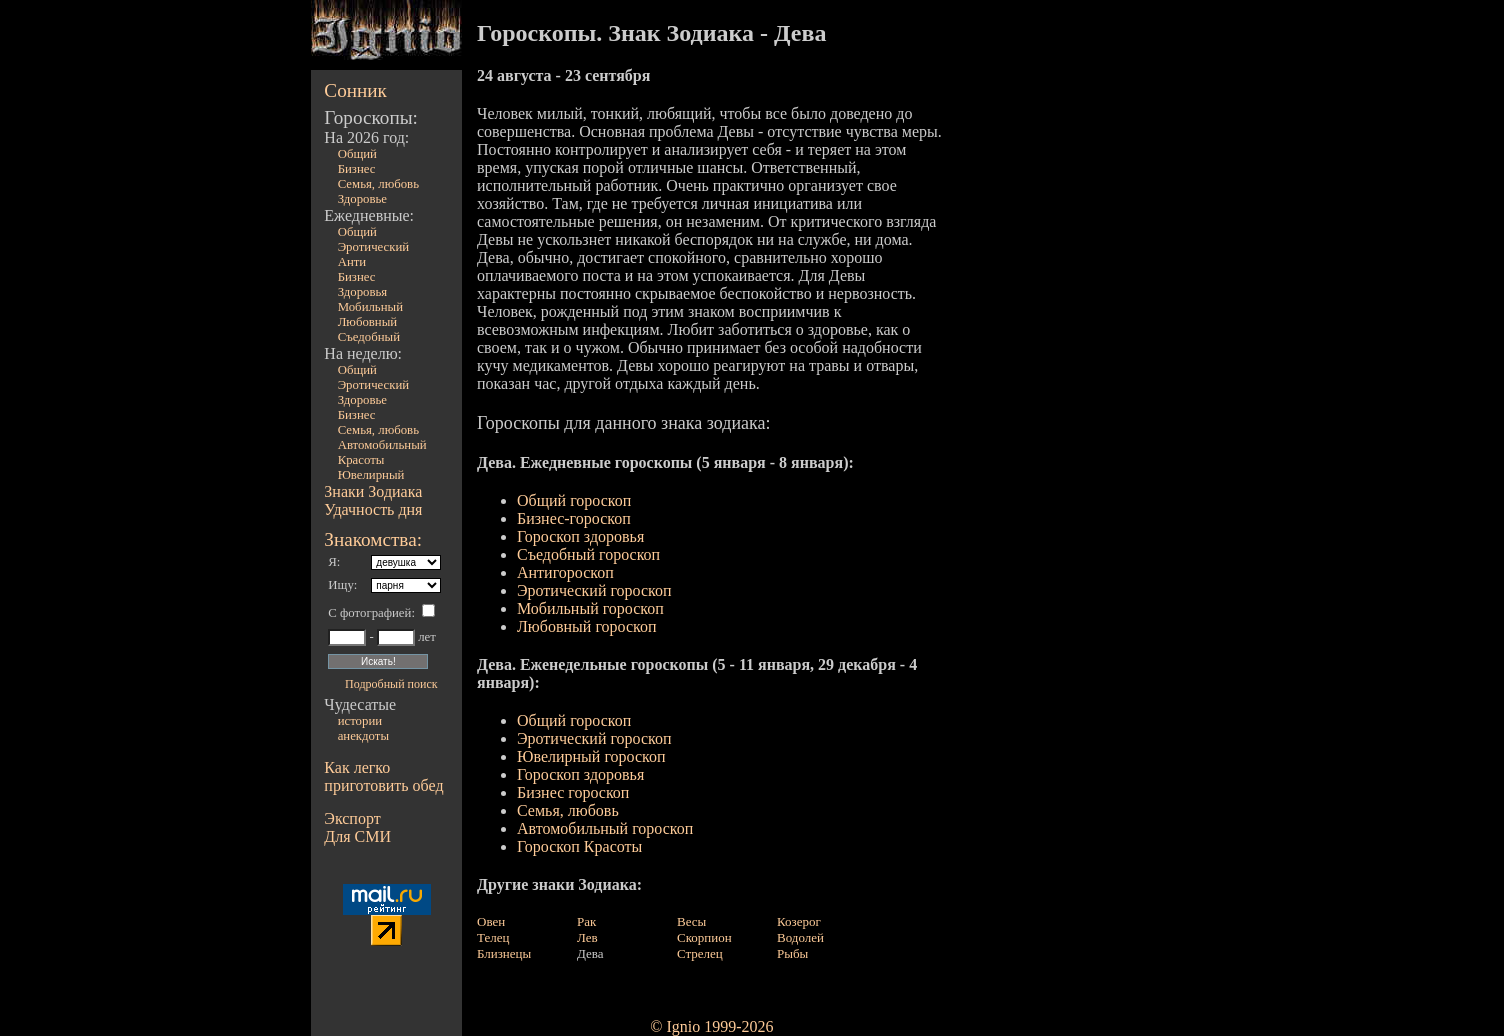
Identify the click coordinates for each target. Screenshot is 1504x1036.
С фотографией (369, 613)
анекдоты (363, 736)
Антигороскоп (565, 572)
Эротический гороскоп (594, 590)
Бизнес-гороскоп (574, 518)
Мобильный (370, 307)
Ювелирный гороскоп (591, 756)
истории (360, 721)
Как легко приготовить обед (383, 776)
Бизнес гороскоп (573, 792)
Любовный (368, 322)
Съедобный (369, 337)
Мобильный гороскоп (590, 608)
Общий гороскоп (574, 500)
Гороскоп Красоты (579, 846)
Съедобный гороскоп (588, 554)
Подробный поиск (391, 684)
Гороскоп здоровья (580, 536)
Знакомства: (373, 539)
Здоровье (362, 199)
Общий (357, 154)
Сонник (355, 90)
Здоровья (363, 292)
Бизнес (357, 169)
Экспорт (352, 818)
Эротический (374, 247)
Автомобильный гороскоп (605, 828)
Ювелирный (371, 475)
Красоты (361, 460)
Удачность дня (373, 509)
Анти (352, 262)
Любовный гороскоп (587, 626)
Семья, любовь (568, 810)
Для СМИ (357, 836)
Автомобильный (382, 445)
